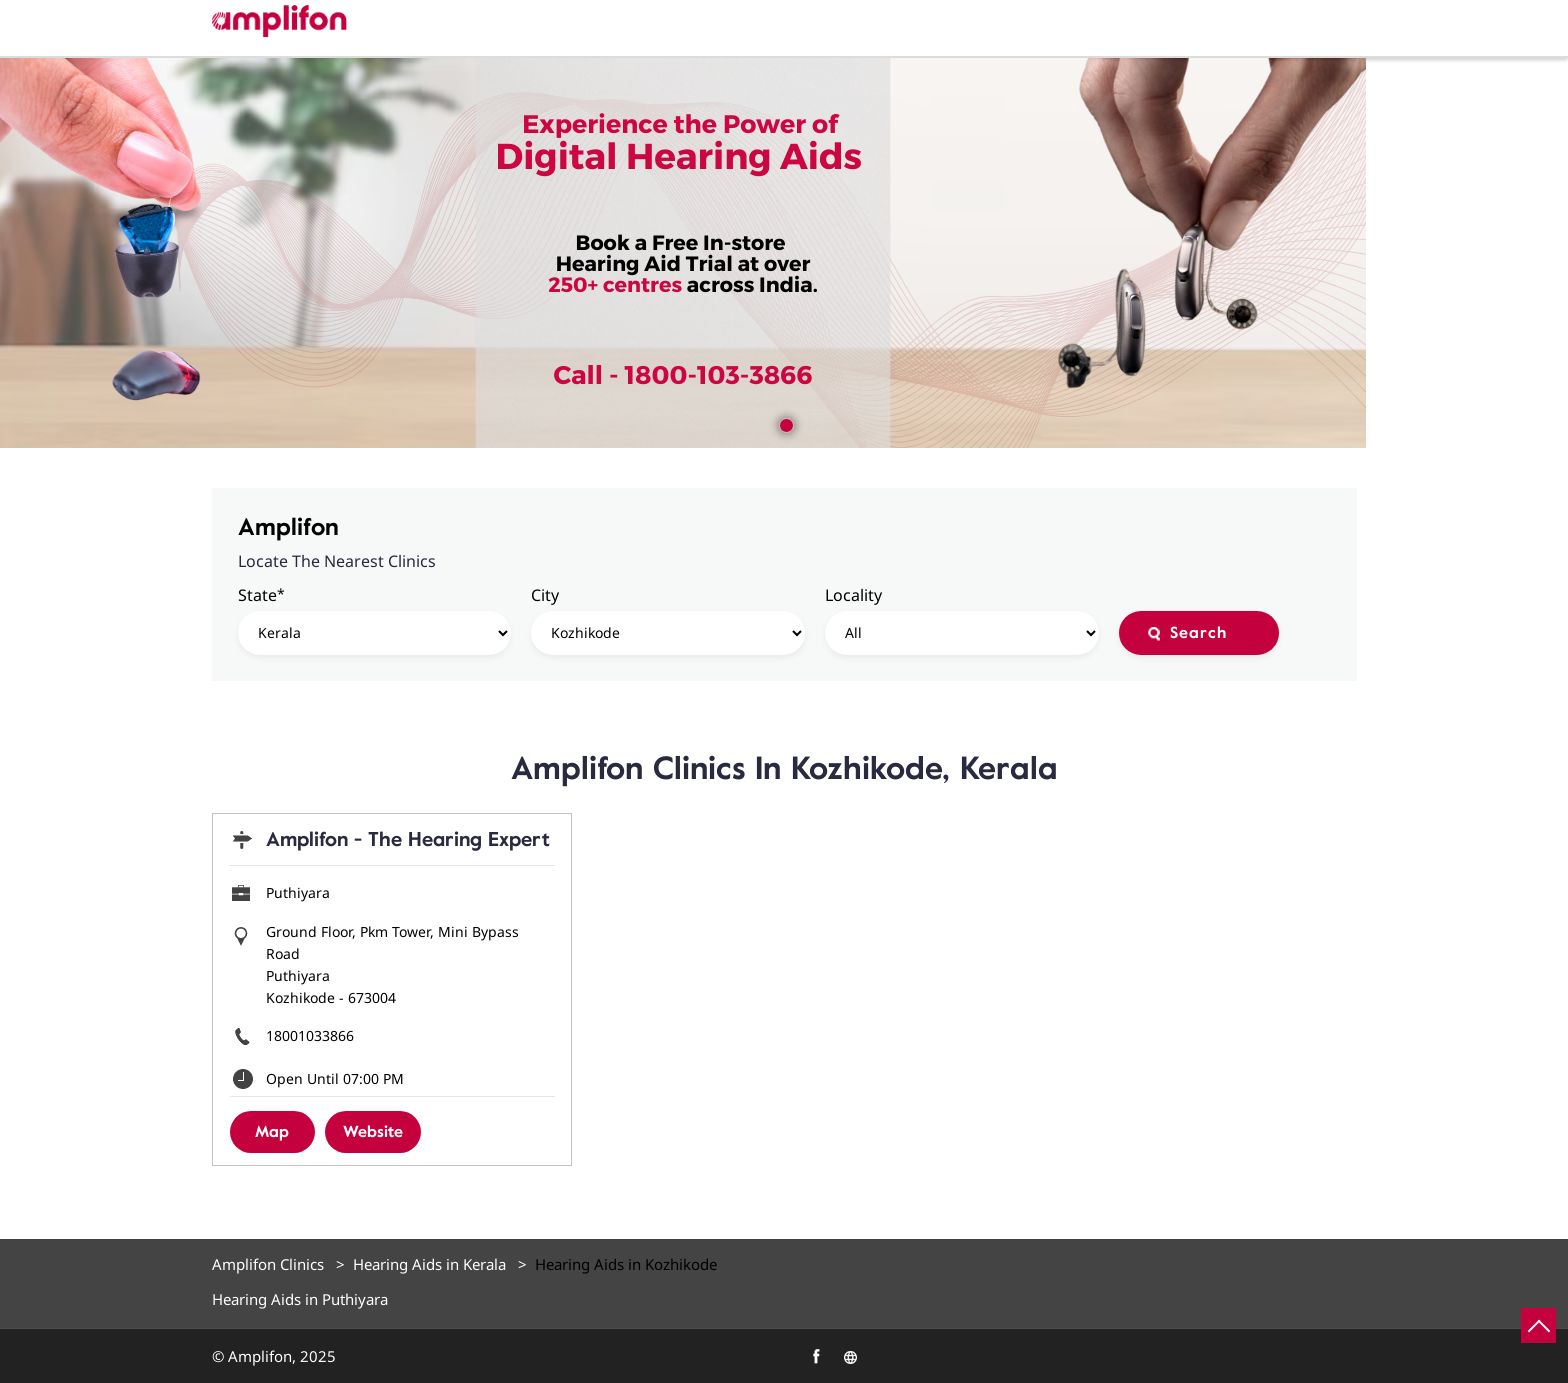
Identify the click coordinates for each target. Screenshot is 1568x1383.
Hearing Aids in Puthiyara (300, 1299)
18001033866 (310, 1035)
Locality (853, 595)
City (545, 595)
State (261, 594)
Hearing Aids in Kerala (429, 1264)
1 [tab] (784, 423)
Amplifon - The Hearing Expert (408, 839)
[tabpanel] (784, 253)
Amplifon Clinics (270, 1264)
